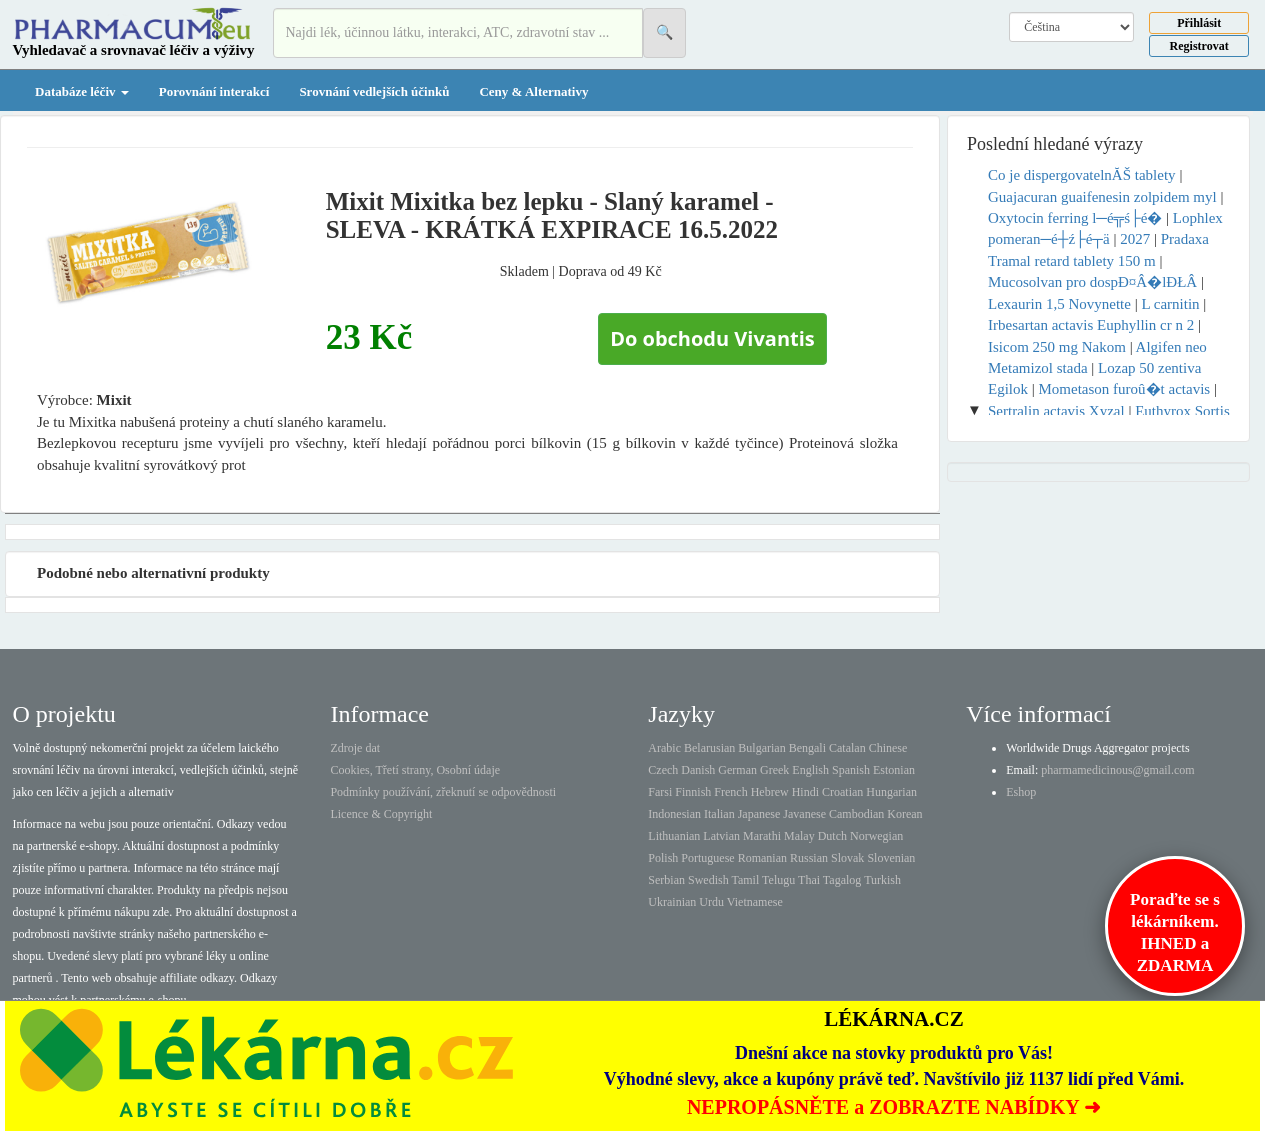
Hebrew (770, 792)
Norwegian (876, 836)
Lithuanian (674, 836)
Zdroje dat (355, 748)
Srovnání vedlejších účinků (374, 91)
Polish (663, 858)
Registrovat (1199, 46)
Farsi (660, 792)
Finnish (693, 792)
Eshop (1021, 792)
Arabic (664, 748)
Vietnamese (755, 902)
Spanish (851, 770)
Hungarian (891, 792)
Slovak (847, 858)
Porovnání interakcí (214, 91)
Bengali (807, 748)
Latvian (721, 836)
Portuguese (707, 858)
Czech (663, 770)
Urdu (711, 902)
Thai (809, 880)
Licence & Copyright (381, 814)
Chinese (888, 748)
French (730, 792)
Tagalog (842, 880)
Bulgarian (761, 748)
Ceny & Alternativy (533, 91)
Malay (799, 836)
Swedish (708, 880)
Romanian (762, 858)
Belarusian (709, 748)
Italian (719, 814)
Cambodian (856, 814)
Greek (774, 770)
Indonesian (674, 814)
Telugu (778, 880)
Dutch (832, 836)
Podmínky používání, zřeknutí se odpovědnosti (443, 792)
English (810, 770)
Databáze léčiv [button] (82, 91)
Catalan (847, 748)
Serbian (666, 880)
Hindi (805, 792)
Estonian (894, 770)
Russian (809, 858)
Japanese (759, 814)
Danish (698, 770)
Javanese (804, 814)
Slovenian (891, 858)
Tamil (745, 880)
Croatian (842, 792)
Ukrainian (672, 902)
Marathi (762, 836)
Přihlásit (1199, 23)
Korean (904, 814)
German (737, 770)
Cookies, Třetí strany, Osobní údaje (415, 770)
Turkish (882, 880)
